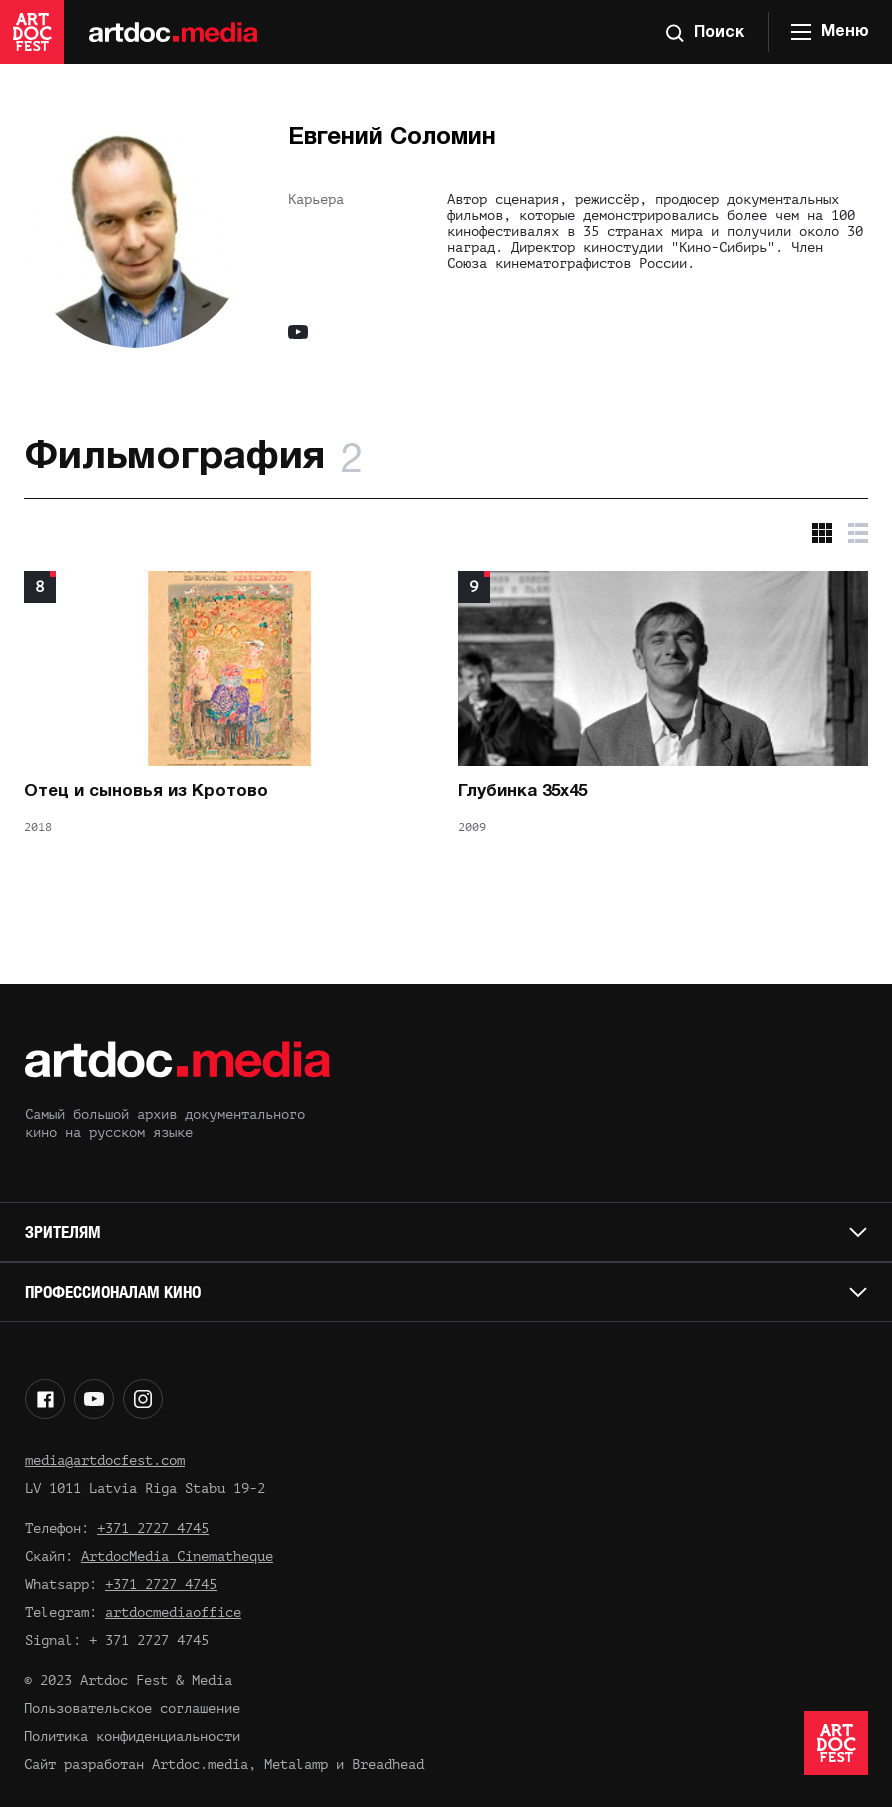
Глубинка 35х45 (522, 791)
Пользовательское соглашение (132, 1708)
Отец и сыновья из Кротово (146, 791)
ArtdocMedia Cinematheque (177, 1556)
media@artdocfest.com (105, 1460)
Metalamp (296, 1764)
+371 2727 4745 (153, 1528)
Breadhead (388, 1764)
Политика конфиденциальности (132, 1736)
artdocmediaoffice (173, 1612)
